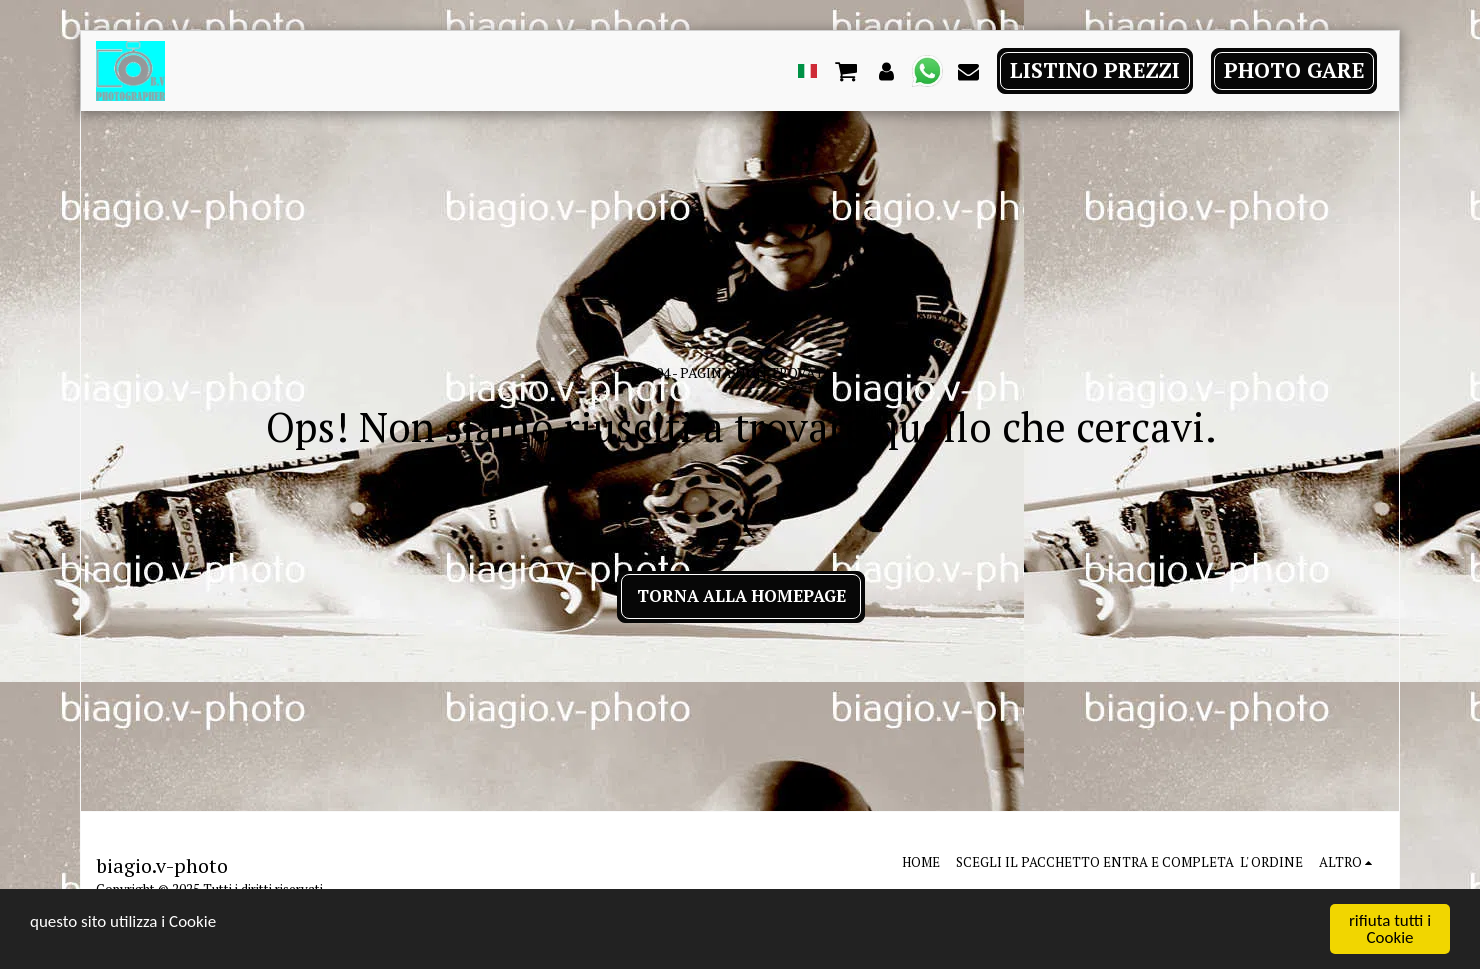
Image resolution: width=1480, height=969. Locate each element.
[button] (846, 70)
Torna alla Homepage (741, 596)
